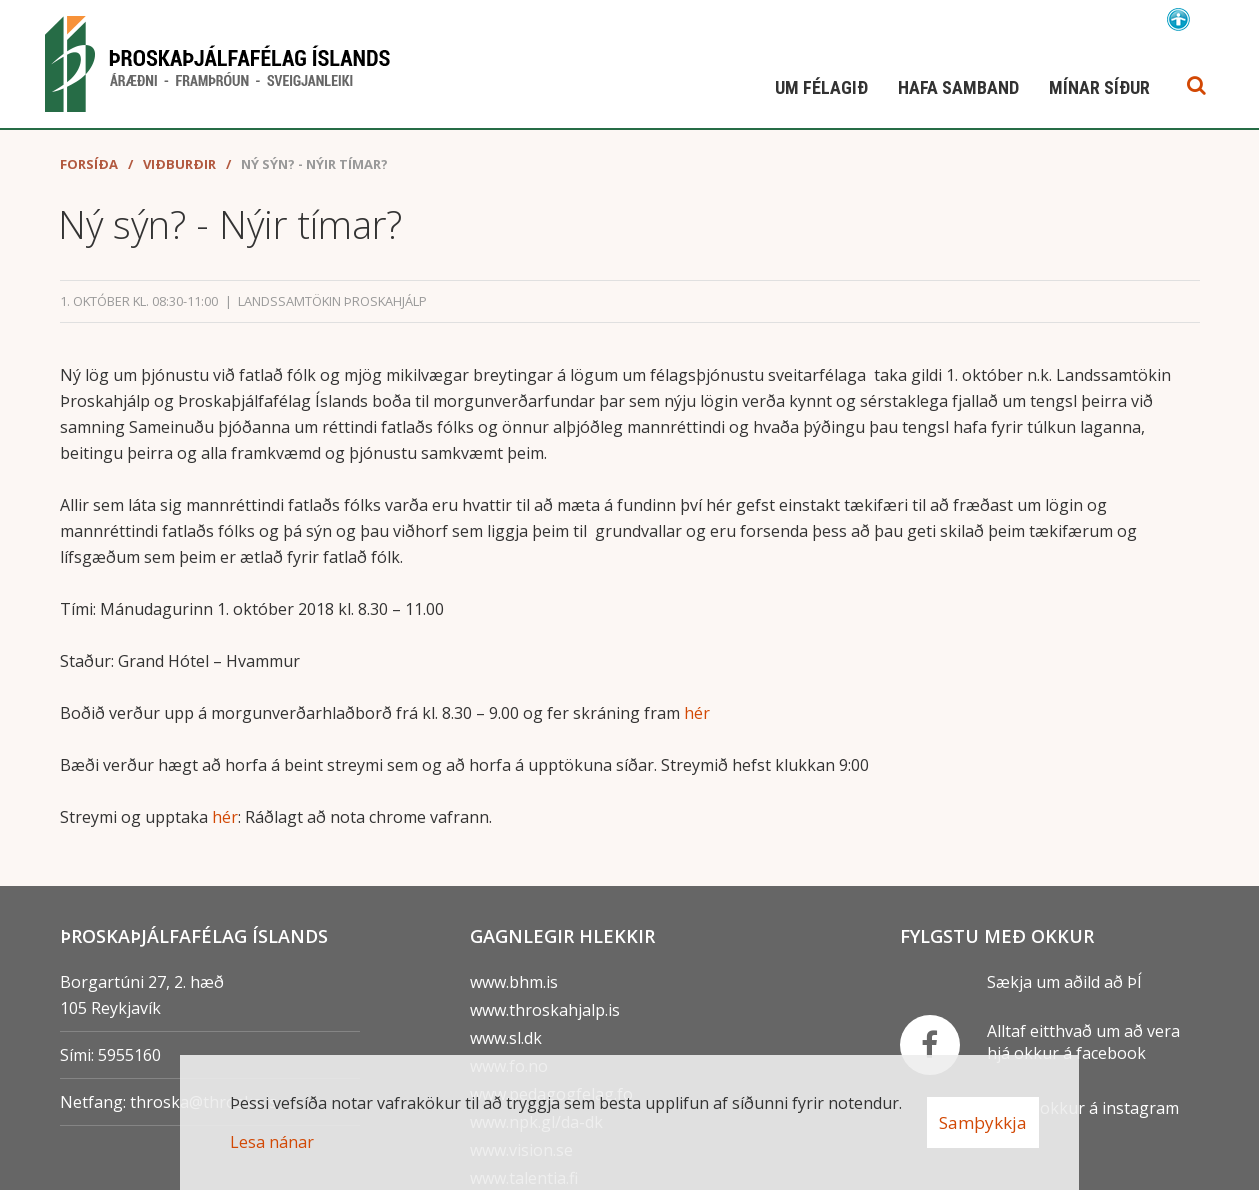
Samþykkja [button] (983, 1122)
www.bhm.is (514, 982)
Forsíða (89, 164)
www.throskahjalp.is (545, 1010)
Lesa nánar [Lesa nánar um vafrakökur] (272, 1142)
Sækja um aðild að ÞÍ (1064, 982)
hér (697, 713)
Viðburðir (179, 164)
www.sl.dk (506, 1038)
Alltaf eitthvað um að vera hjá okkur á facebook (1083, 1042)
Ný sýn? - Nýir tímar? (314, 164)
